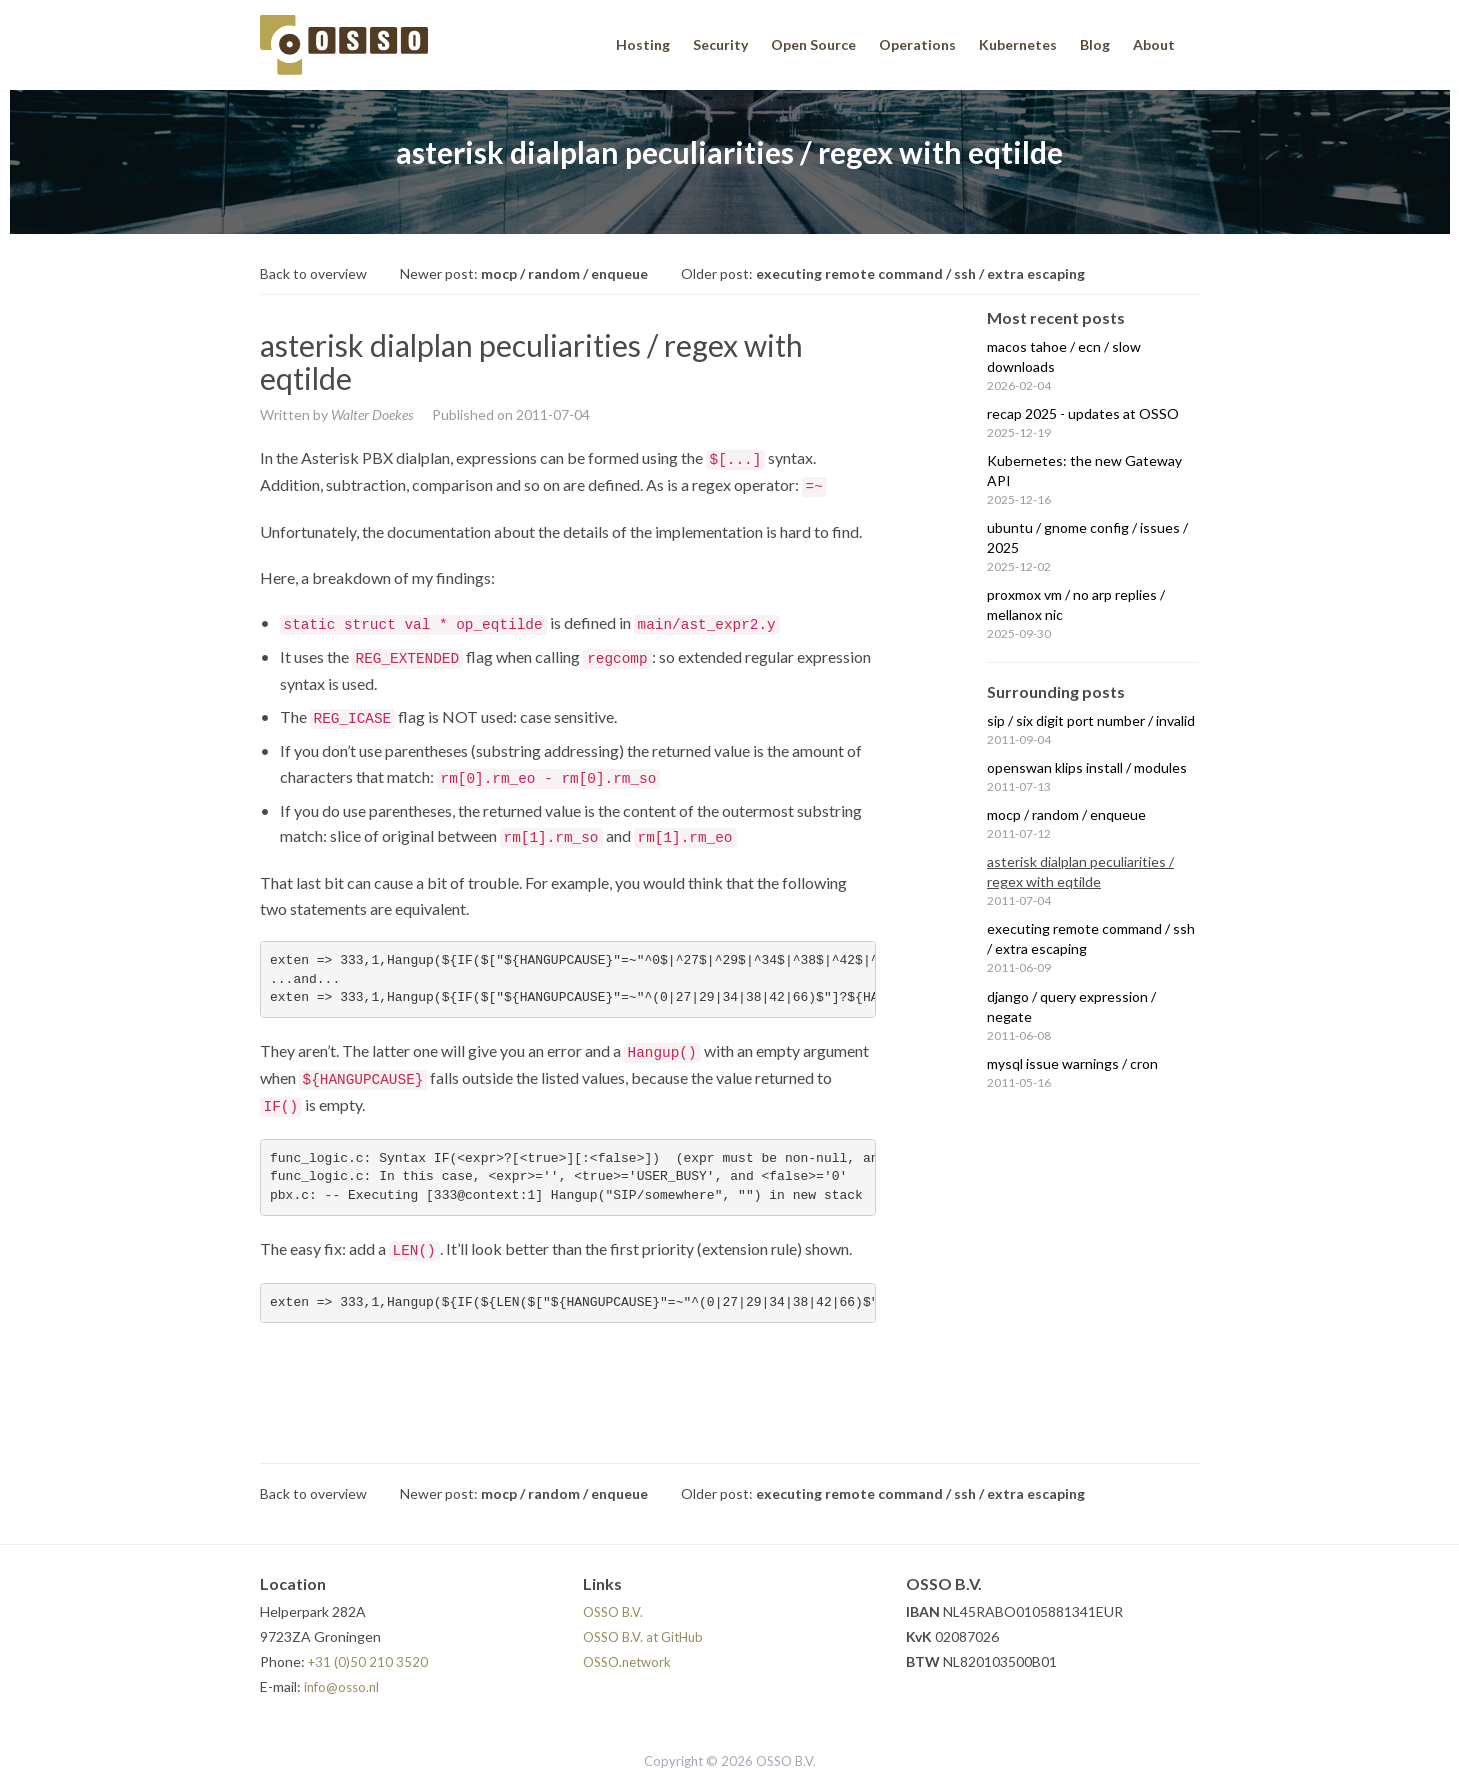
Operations (917, 44)
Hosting (643, 44)
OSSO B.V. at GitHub (643, 1637)
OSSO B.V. (613, 1612)
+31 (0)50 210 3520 (368, 1662)
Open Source (813, 44)
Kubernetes (1018, 44)
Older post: (883, 273)
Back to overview (313, 273)
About (1154, 44)
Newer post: (524, 273)
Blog (1095, 44)
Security (720, 44)
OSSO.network (627, 1662)
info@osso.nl (341, 1687)
